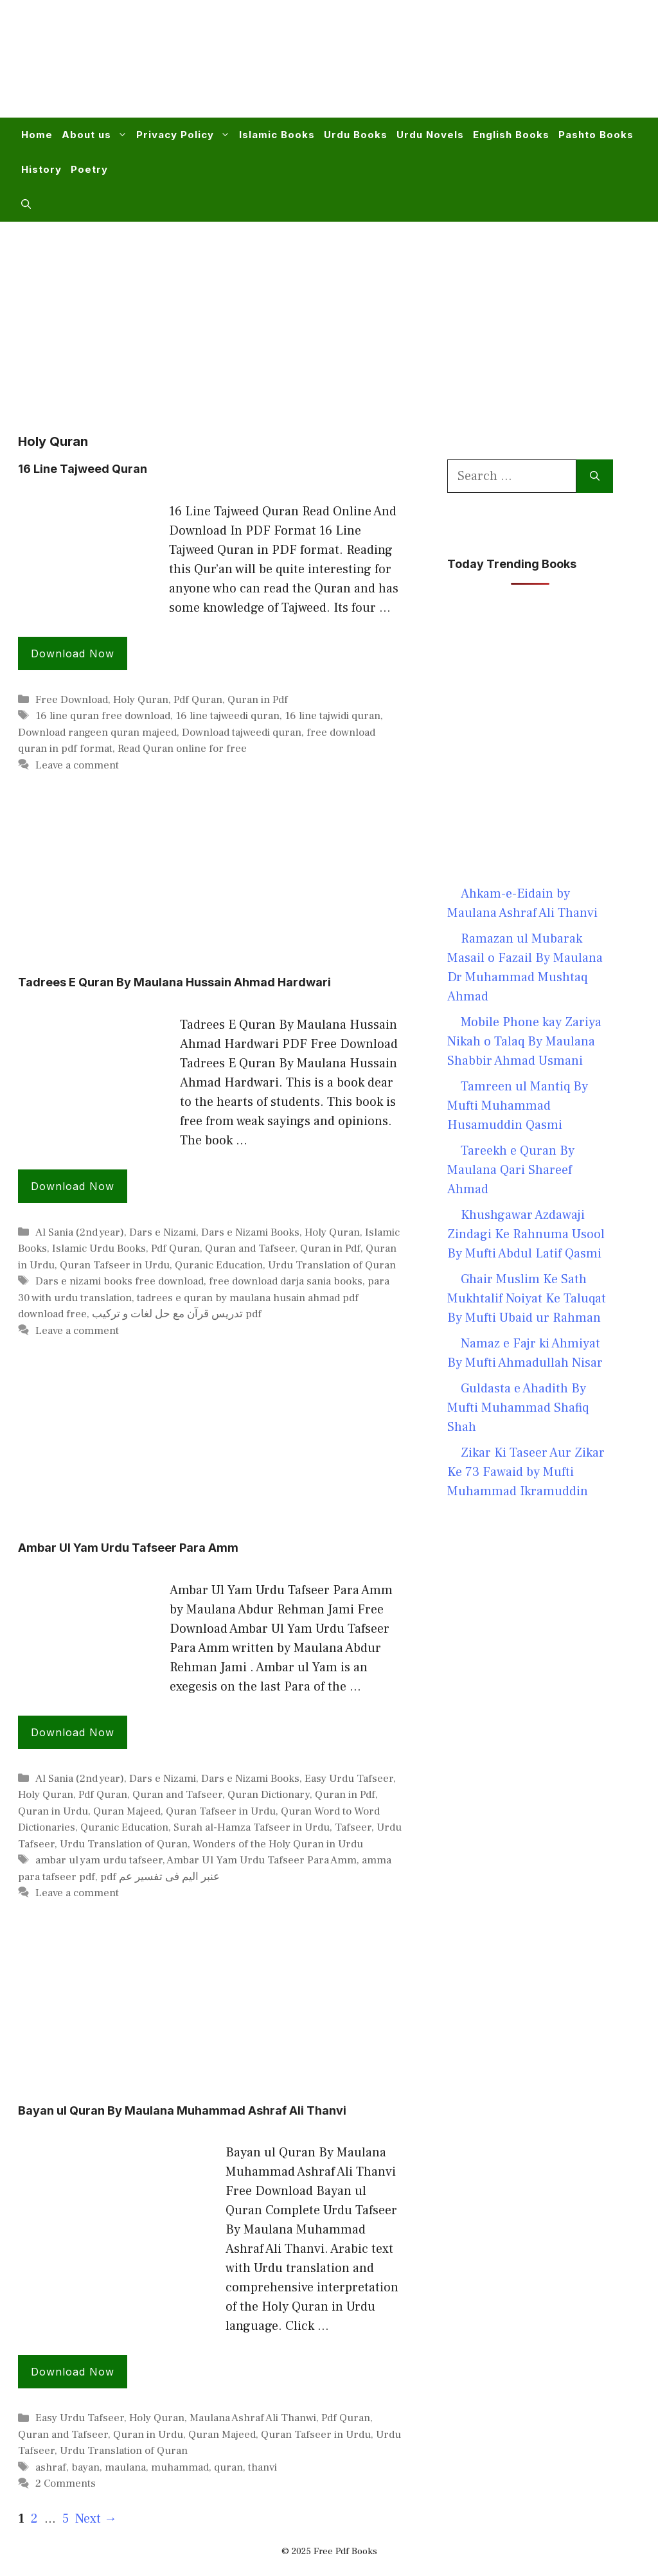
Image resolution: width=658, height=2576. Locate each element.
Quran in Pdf (257, 700)
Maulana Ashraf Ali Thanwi (253, 2418)
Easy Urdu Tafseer (349, 1779)
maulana (125, 2467)
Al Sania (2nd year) (79, 1232)
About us (97, 135)
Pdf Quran (197, 700)
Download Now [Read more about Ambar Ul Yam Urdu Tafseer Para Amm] (72, 1732)
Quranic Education (219, 1265)
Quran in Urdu (53, 1811)
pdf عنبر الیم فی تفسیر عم (160, 1877)
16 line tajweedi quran (227, 716)
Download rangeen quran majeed (97, 732)
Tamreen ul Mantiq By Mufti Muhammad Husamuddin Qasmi (517, 1105)
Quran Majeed (127, 1811)
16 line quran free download (102, 716)
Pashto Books (596, 135)
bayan (85, 2467)
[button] (26, 204)
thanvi (262, 2467)
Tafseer (353, 1827)
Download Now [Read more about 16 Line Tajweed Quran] (72, 653)
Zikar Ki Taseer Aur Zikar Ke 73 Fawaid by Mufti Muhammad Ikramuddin (526, 1472)
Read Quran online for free (182, 749)
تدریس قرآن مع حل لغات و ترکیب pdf (177, 1314)
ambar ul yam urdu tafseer (99, 1860)
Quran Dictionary (268, 1795)
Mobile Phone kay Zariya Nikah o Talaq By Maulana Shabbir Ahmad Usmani (524, 1041)
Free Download (71, 700)
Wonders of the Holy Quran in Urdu (278, 1844)
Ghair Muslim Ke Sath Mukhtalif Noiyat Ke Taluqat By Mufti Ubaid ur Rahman (526, 1298)
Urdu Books (355, 135)
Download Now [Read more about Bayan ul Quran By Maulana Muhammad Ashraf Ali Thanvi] (72, 2371)
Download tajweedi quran (241, 732)
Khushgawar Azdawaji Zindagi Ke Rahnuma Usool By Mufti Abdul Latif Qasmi (526, 1234)
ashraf (50, 2467)
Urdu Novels (430, 135)
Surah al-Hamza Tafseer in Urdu (251, 1827)
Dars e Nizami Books (250, 1232)
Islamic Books (277, 135)
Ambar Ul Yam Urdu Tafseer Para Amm (128, 1547)
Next (96, 2518)
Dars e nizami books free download (119, 1281)
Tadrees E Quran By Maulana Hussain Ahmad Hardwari (174, 982)
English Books (511, 135)
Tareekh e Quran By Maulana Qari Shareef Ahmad (510, 1170)
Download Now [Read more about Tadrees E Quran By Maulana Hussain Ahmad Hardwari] (72, 1186)
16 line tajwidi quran (332, 716)
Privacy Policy (185, 135)
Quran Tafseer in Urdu (115, 1265)
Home (37, 135)
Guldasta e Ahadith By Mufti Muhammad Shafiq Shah (518, 1407)
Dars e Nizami (162, 1232)
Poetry (89, 169)
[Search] (594, 476)
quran (228, 2467)
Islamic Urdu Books (99, 1248)
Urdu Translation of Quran (332, 1265)
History (41, 169)
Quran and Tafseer (250, 1248)
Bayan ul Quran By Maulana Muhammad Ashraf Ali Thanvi (182, 2110)
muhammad (180, 2467)
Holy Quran (140, 700)
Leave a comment (77, 765)
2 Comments (65, 2483)
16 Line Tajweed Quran (82, 468)
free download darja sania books (285, 1281)
